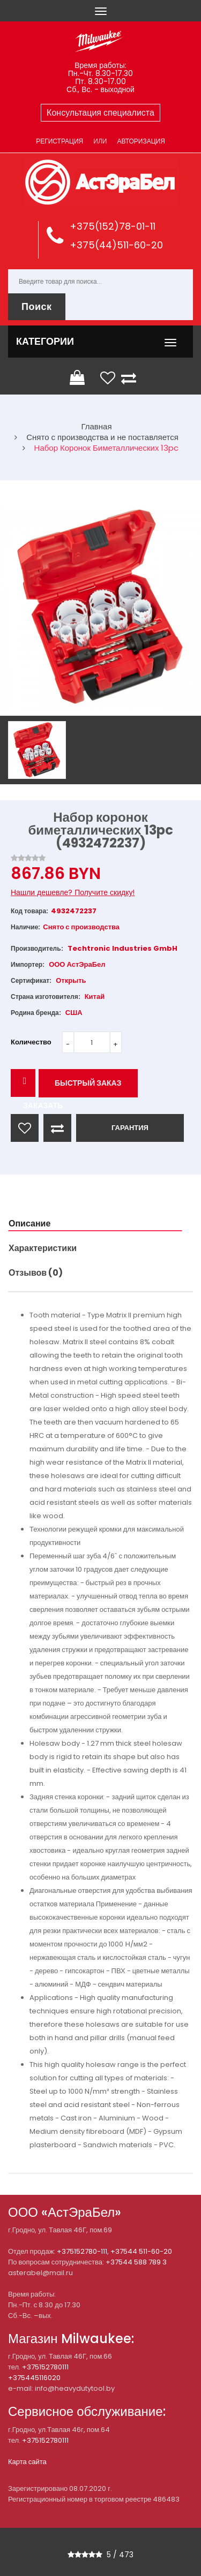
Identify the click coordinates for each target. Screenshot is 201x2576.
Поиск (36, 306)
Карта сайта (27, 2462)
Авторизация (141, 141)
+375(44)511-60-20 (116, 245)
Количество (31, 1042)
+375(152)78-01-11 (112, 226)
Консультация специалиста (100, 113)
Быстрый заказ (88, 1083)
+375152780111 (45, 2367)
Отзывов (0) (36, 1273)
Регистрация (59, 141)
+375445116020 (34, 2378)
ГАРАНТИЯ (129, 1128)
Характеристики (43, 1248)
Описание (29, 1223)
